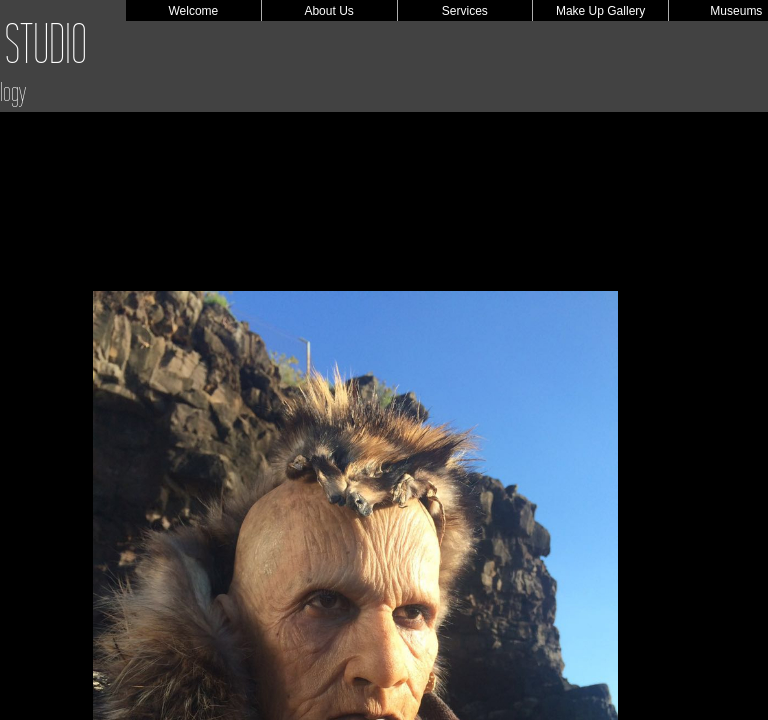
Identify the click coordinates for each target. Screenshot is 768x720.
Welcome (193, 11)
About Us (328, 11)
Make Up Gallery (600, 11)
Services (465, 11)
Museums (736, 11)
